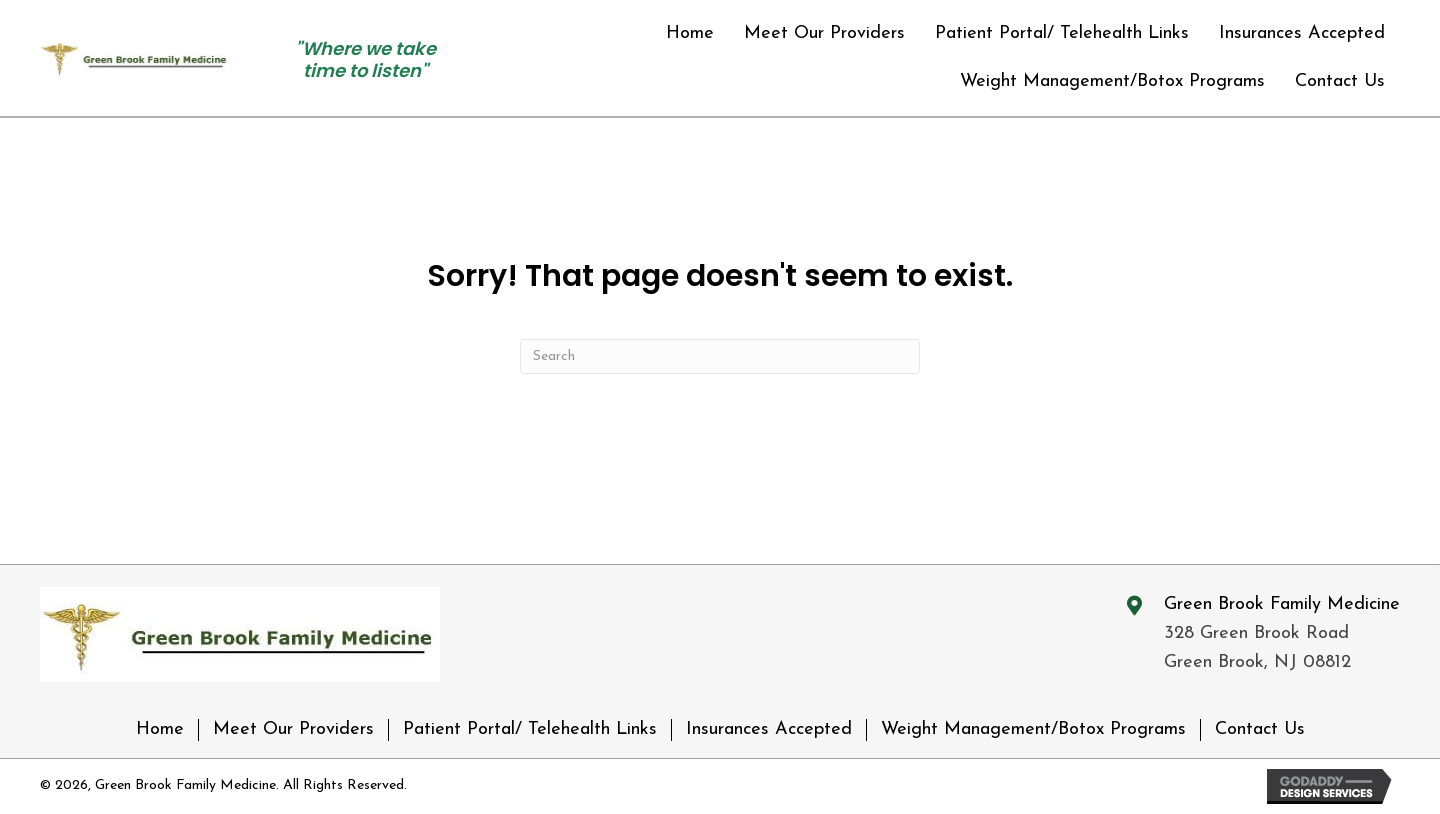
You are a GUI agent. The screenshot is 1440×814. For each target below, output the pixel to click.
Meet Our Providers (293, 729)
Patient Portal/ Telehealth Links (530, 729)
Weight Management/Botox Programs (1033, 729)
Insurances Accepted (769, 729)
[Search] (720, 356)
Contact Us (1260, 729)
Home (160, 729)
